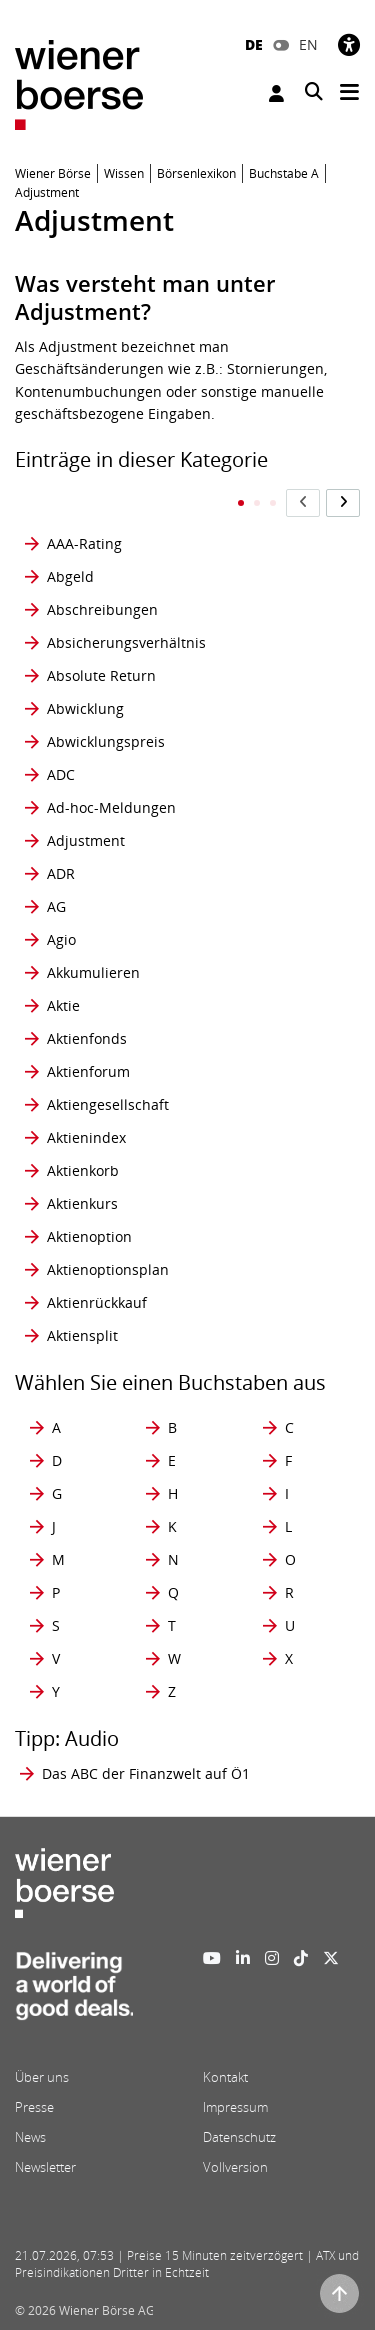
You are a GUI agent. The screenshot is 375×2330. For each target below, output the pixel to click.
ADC (61, 774)
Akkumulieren (93, 972)
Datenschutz (239, 2137)
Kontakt (225, 2077)
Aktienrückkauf (97, 1302)
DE (254, 44)
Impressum (235, 2107)
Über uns (42, 2077)
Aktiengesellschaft (108, 1104)
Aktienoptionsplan (108, 1269)
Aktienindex (86, 1137)
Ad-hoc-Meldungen (111, 807)
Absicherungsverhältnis (126, 642)
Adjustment (86, 840)
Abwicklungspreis (106, 741)
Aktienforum (88, 1071)
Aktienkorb (83, 1170)
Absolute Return (101, 675)
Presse (34, 2107)
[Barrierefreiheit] (349, 44)
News (30, 2137)
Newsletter (45, 2167)
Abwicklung (85, 708)
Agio (61, 939)
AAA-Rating (84, 543)
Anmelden (276, 93)
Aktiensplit (82, 1335)
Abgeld (70, 576)
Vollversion (235, 2167)
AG (56, 906)
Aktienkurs (82, 1203)
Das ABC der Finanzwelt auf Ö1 (146, 1773)
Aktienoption (89, 1236)
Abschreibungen (102, 609)
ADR (61, 873)
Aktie (63, 1005)
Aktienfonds (87, 1038)
